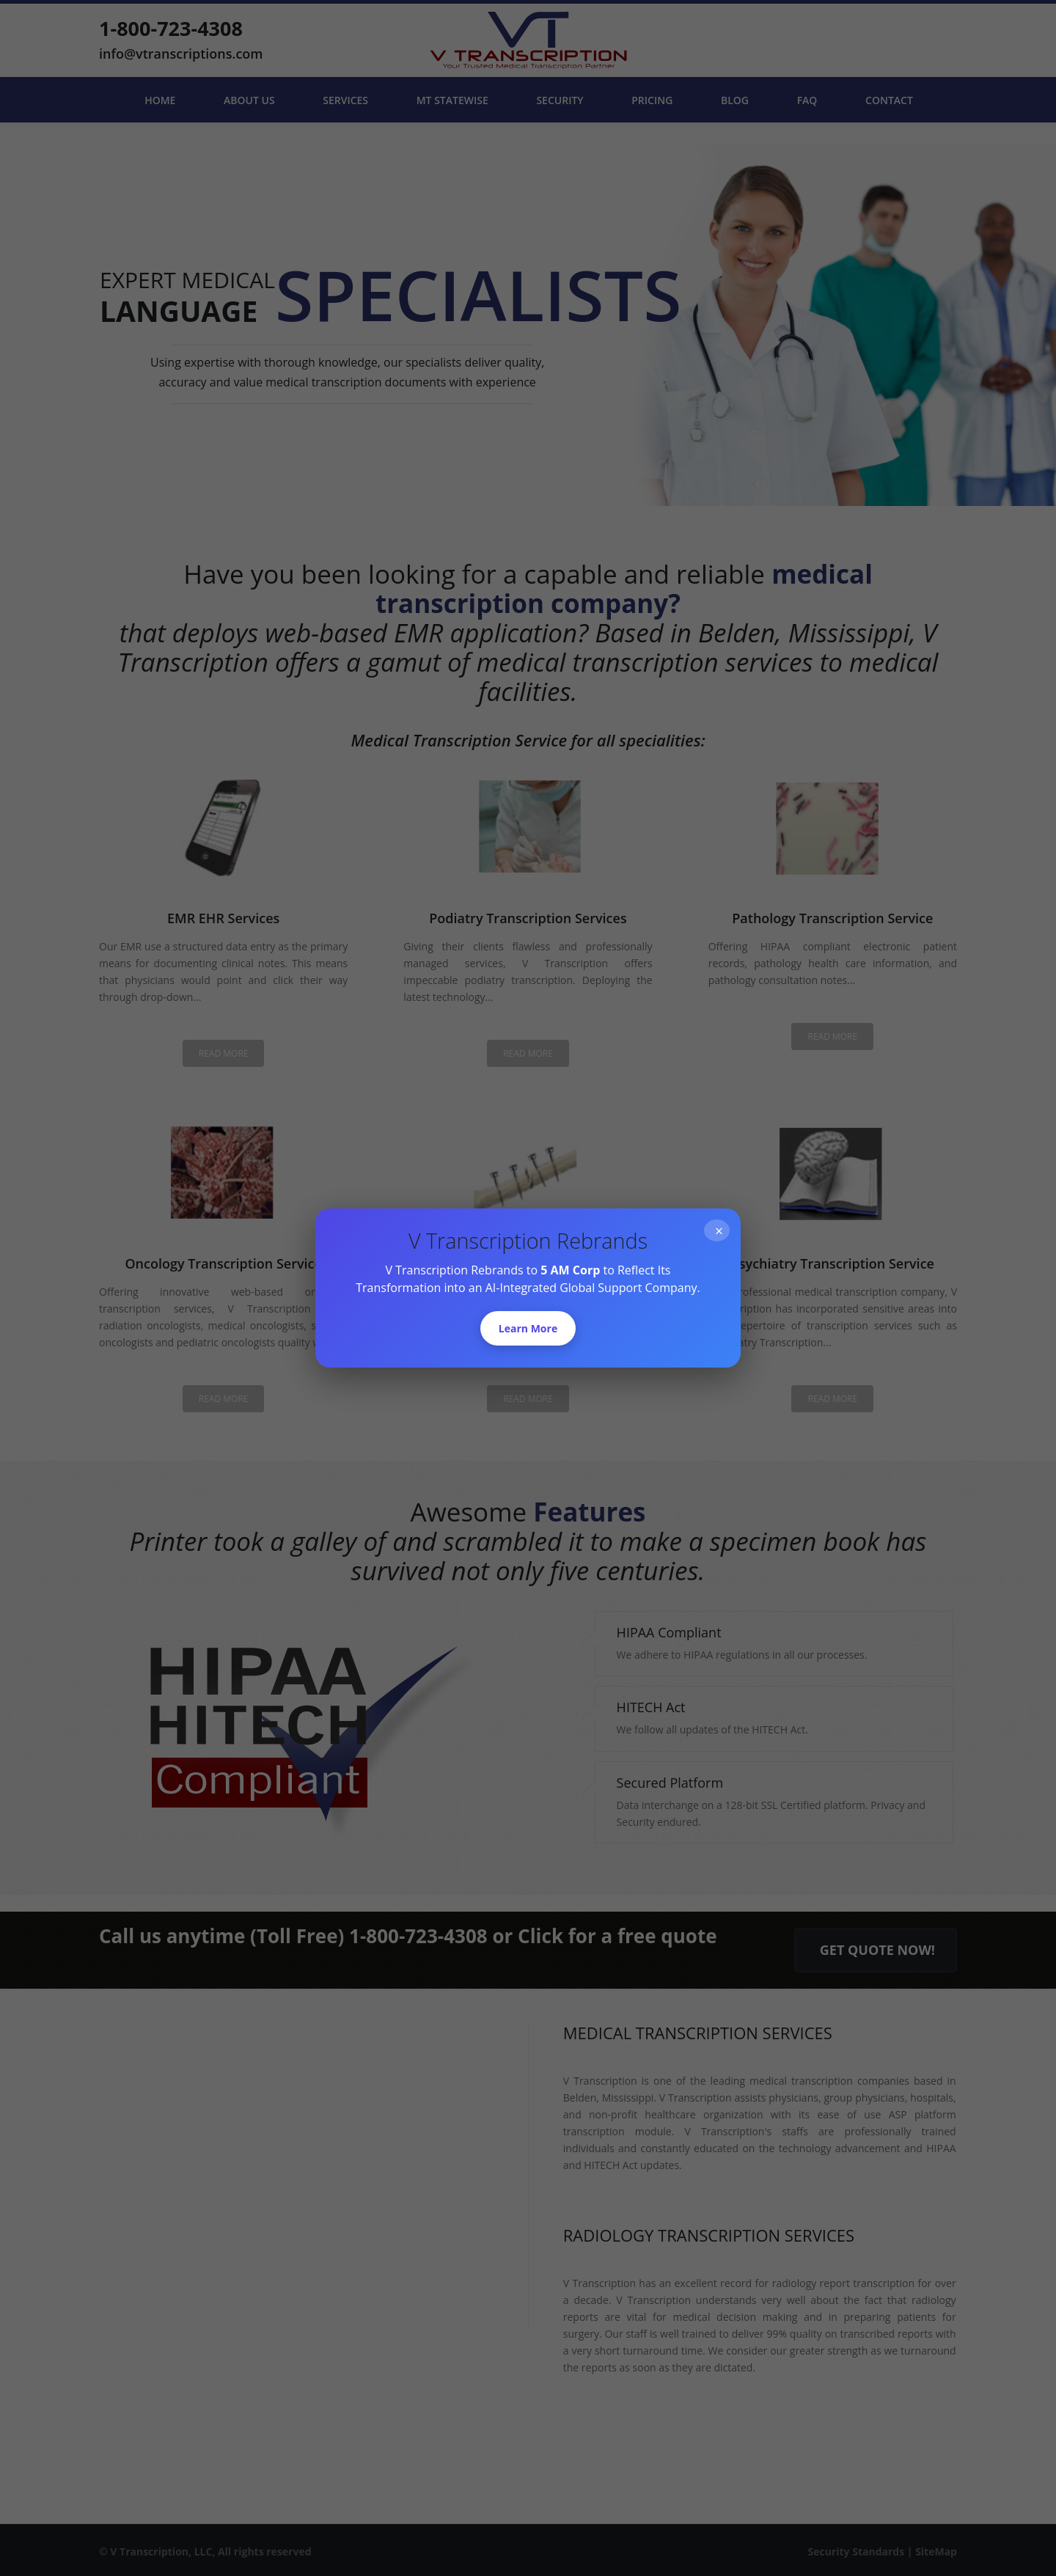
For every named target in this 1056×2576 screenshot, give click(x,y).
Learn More (528, 1328)
